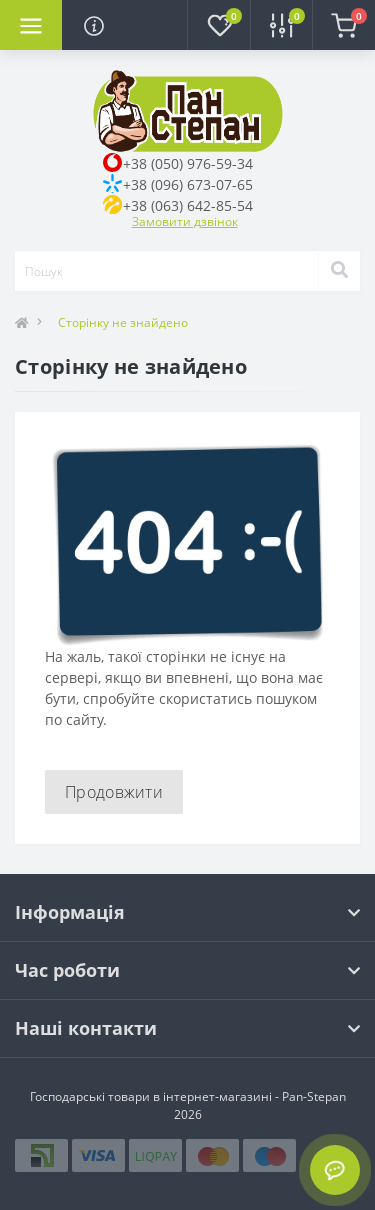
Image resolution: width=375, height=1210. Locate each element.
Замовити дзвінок (185, 221)
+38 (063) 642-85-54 (188, 205)
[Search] (339, 271)
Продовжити (114, 792)
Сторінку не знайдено (123, 322)
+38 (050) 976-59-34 (188, 163)
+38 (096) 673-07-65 (188, 184)
